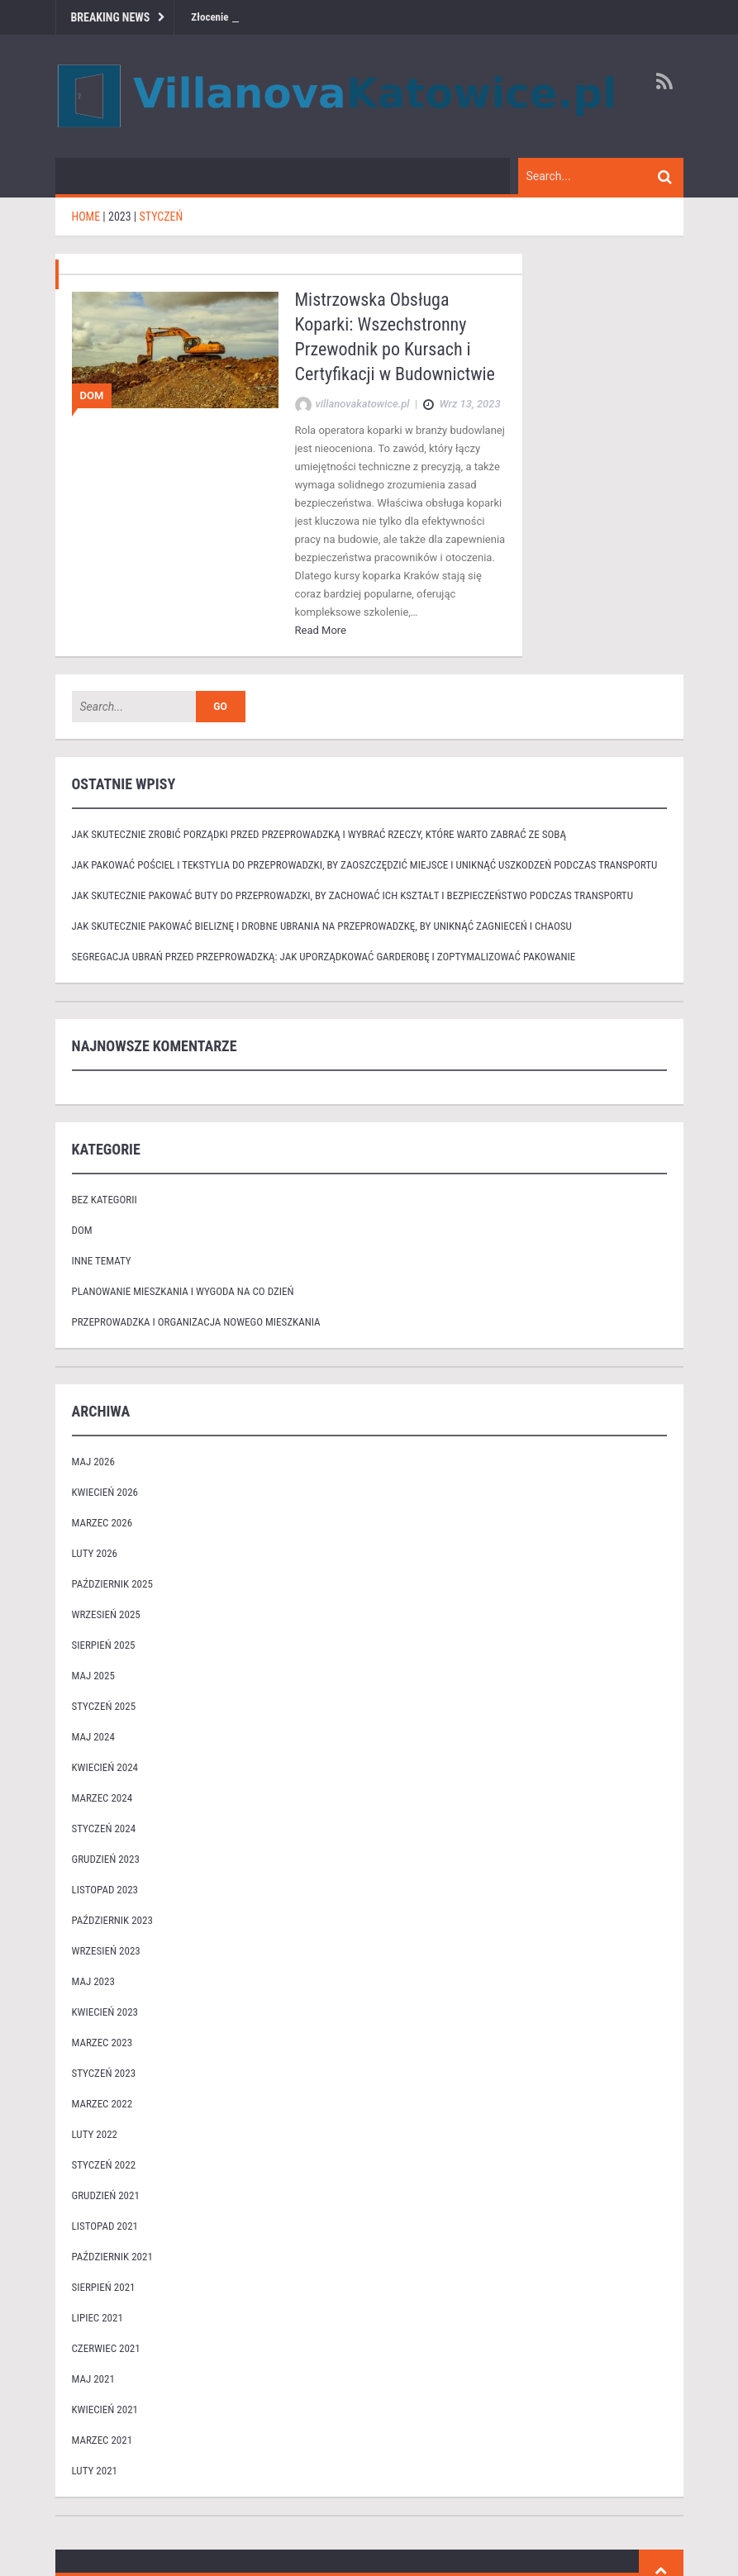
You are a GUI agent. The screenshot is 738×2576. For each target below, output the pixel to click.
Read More (320, 630)
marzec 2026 (102, 1523)
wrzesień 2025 (106, 1614)
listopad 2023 (105, 1889)
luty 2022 (95, 2134)
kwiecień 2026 (105, 1492)
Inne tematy (101, 1261)
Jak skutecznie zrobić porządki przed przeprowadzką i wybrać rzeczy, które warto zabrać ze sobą (319, 834)
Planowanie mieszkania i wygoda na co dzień (183, 1291)
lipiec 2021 (97, 2318)
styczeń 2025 (104, 1706)
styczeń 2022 (104, 2165)
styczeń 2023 (104, 2073)
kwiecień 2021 (105, 2409)
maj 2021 (93, 2379)
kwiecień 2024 (105, 1767)
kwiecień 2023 (105, 2012)
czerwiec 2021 (106, 2348)
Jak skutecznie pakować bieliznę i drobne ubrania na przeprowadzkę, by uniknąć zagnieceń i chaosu (322, 926)
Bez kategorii (104, 1199)
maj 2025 (93, 1675)
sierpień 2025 (104, 1645)
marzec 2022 (102, 2103)
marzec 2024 (102, 1798)
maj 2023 (93, 1981)
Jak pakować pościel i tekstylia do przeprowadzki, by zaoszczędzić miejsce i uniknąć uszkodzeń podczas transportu (365, 865)
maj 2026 (93, 1461)
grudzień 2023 (106, 1859)
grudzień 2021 (106, 2195)
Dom (92, 395)
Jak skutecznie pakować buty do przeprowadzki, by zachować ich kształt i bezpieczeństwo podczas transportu (352, 895)
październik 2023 (112, 1920)
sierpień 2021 (104, 2287)
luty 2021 (95, 2470)
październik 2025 (112, 1584)
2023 (119, 216)
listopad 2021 (105, 2226)
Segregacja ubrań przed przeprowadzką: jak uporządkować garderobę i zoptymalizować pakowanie (324, 956)
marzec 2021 (102, 2440)
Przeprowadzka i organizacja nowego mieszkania (196, 1322)
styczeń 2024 (104, 1828)
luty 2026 (95, 1553)
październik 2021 (112, 2256)
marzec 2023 (102, 2042)
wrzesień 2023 (106, 1951)
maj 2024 (93, 1737)
